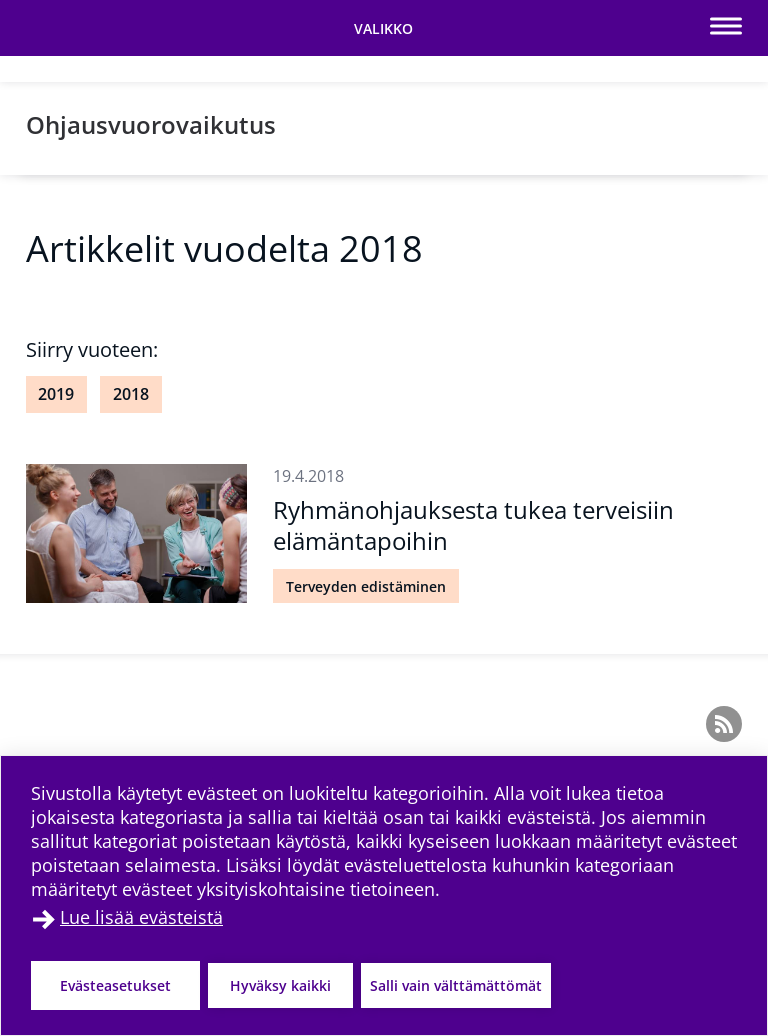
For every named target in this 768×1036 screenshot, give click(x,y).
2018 (131, 394)
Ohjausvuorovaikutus (151, 124)
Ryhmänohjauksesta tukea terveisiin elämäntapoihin (473, 525)
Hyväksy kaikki (280, 985)
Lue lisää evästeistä (141, 917)
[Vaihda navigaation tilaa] (384, 28)
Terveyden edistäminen (366, 586)
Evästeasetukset (115, 985)
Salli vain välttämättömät (456, 985)
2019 (56, 394)
